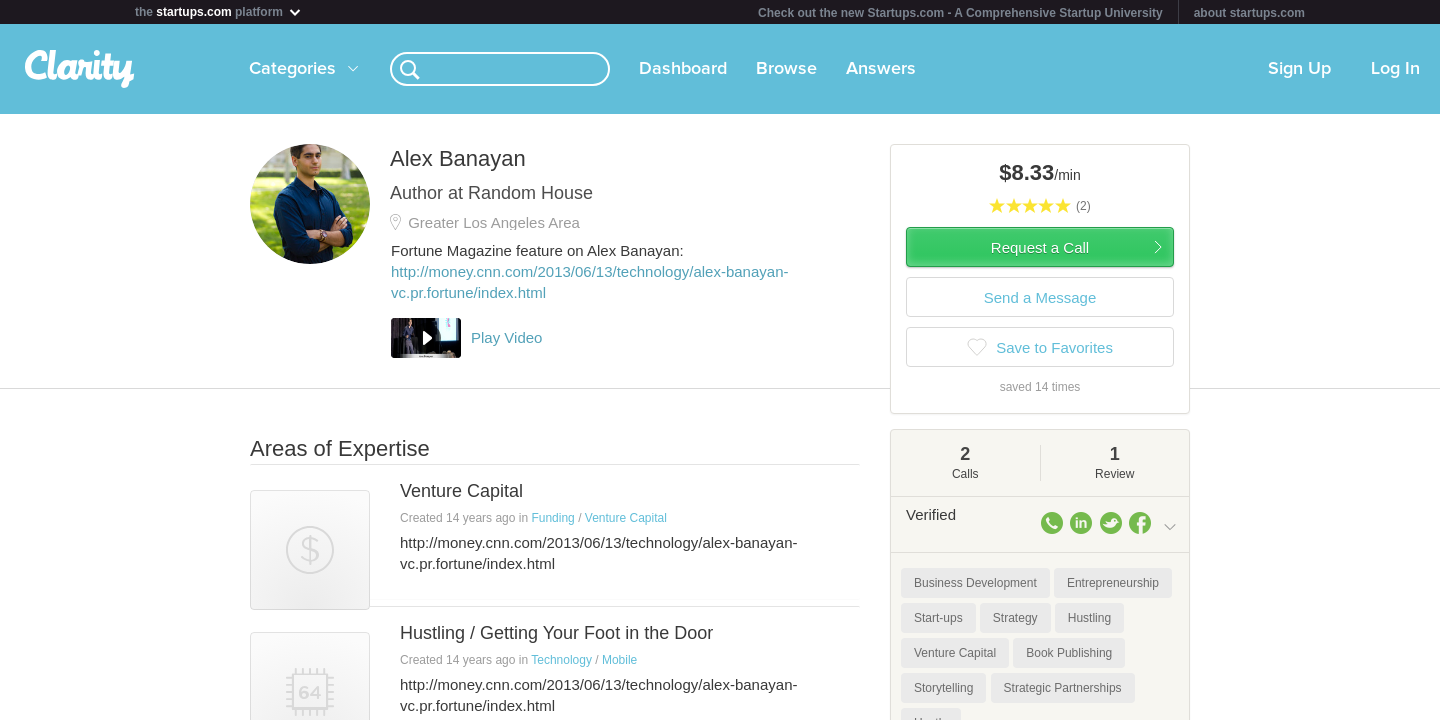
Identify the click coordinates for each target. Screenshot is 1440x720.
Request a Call (1040, 247)
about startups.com (1249, 13)
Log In (1395, 69)
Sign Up (1299, 69)
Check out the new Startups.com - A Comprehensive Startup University (960, 13)
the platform (219, 11)
